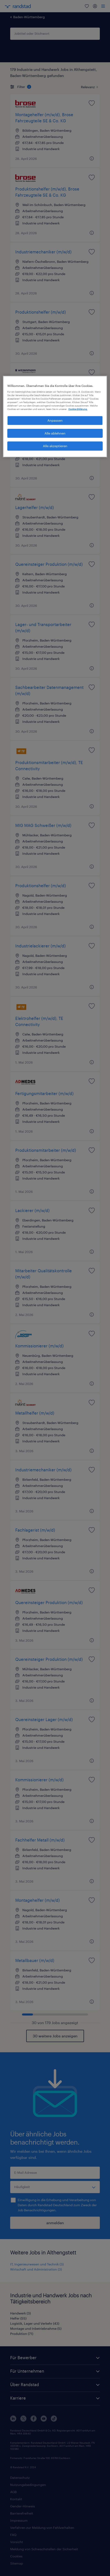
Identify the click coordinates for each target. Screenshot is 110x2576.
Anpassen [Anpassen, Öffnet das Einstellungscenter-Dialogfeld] (55, 420)
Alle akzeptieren (55, 446)
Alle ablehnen (55, 433)
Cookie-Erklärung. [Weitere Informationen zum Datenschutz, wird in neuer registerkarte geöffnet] (77, 409)
